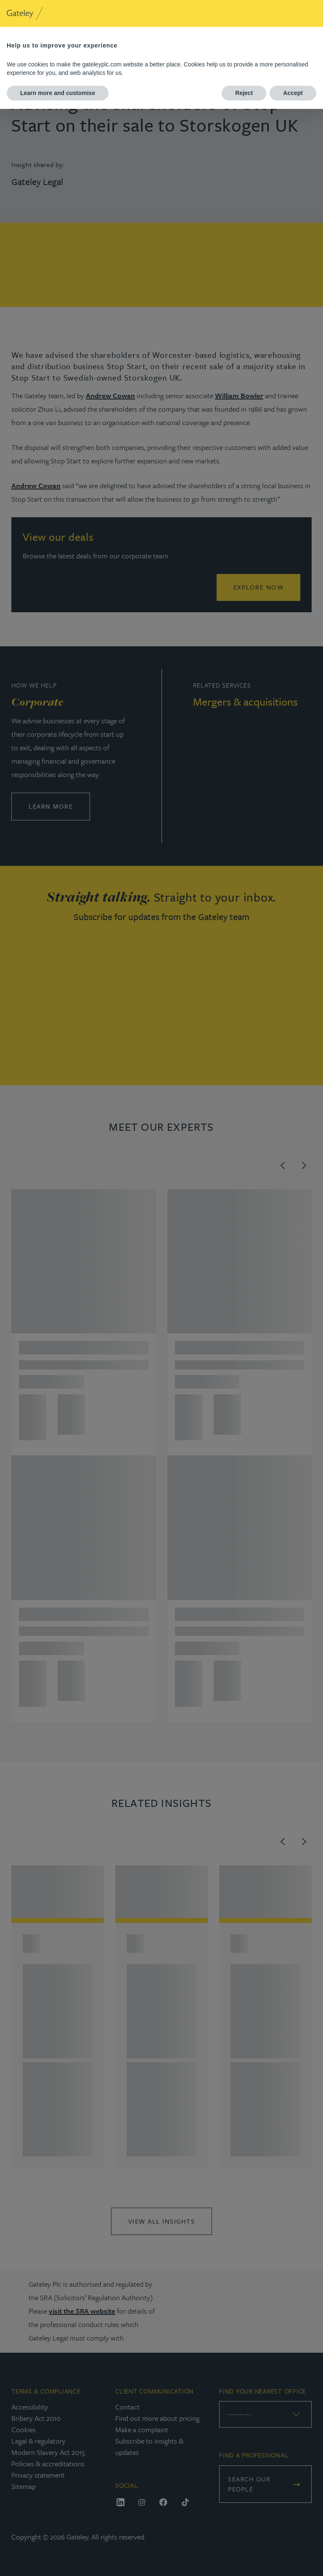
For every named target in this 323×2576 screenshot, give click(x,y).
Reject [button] (244, 93)
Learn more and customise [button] (57, 93)
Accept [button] (293, 93)
